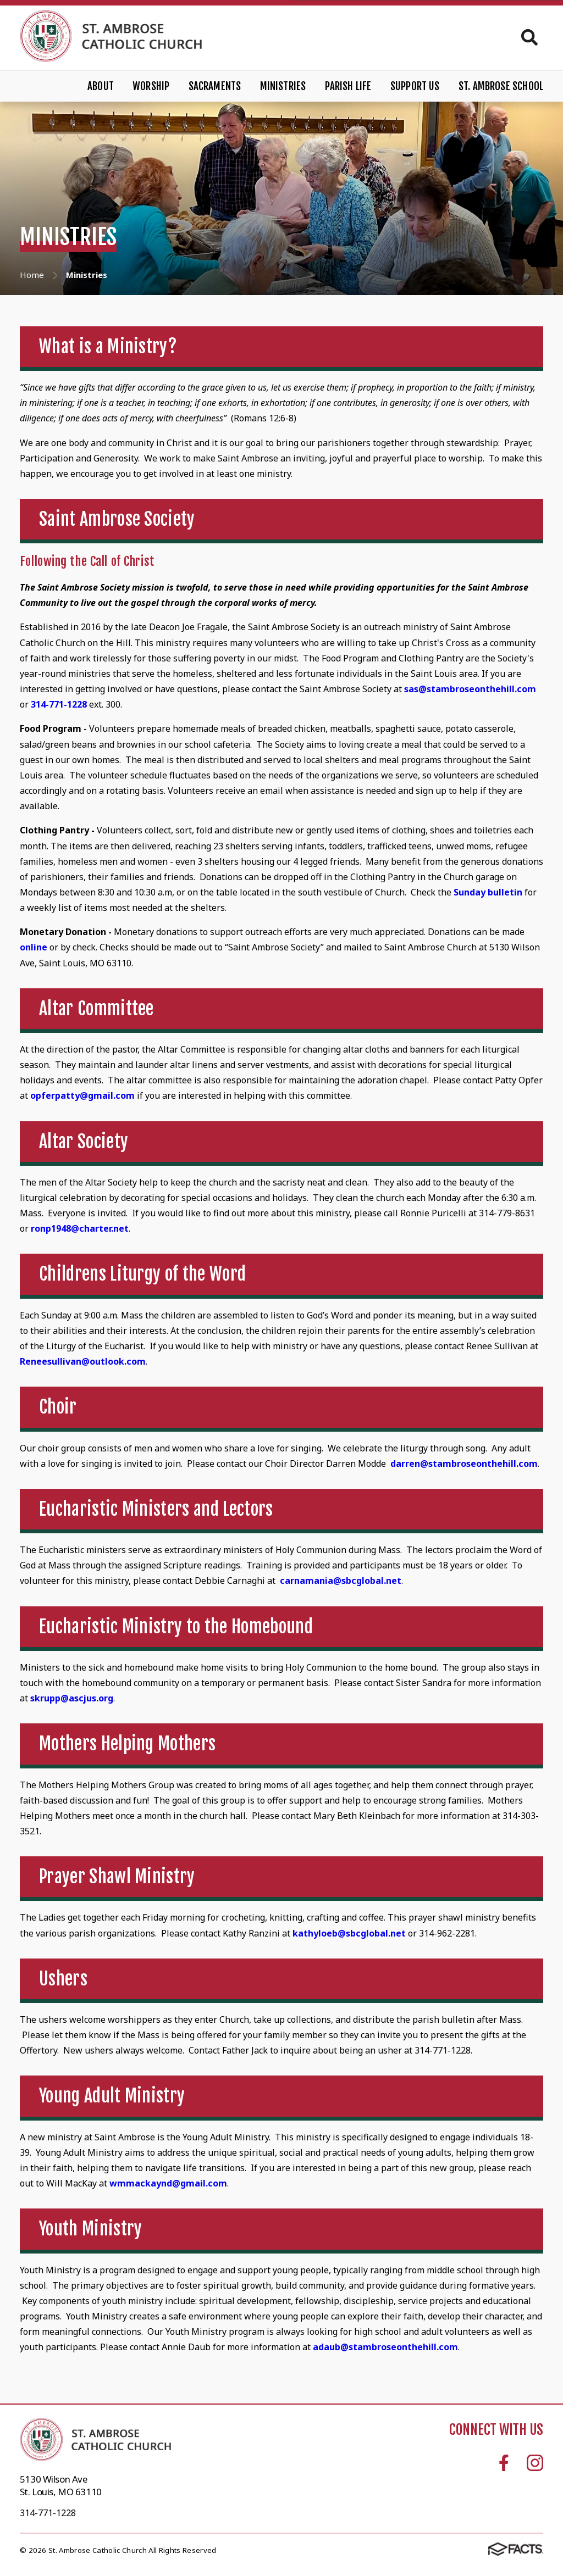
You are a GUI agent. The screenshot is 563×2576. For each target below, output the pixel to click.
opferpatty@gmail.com (82, 1095)
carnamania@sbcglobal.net (340, 1580)
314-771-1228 (59, 704)
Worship (151, 86)
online (34, 947)
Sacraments (215, 86)
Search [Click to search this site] (529, 37)
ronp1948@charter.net (80, 1228)
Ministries (283, 86)
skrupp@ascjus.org (71, 1698)
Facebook (504, 2463)
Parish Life (348, 86)
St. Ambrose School (501, 86)
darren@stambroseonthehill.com (464, 1463)
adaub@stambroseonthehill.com (385, 2347)
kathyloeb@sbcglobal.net (350, 1933)
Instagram (535, 2463)
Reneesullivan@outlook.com (83, 1361)
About (100, 86)
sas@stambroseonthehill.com (470, 689)
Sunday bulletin (488, 892)
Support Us (415, 86)
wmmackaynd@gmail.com (168, 2183)
